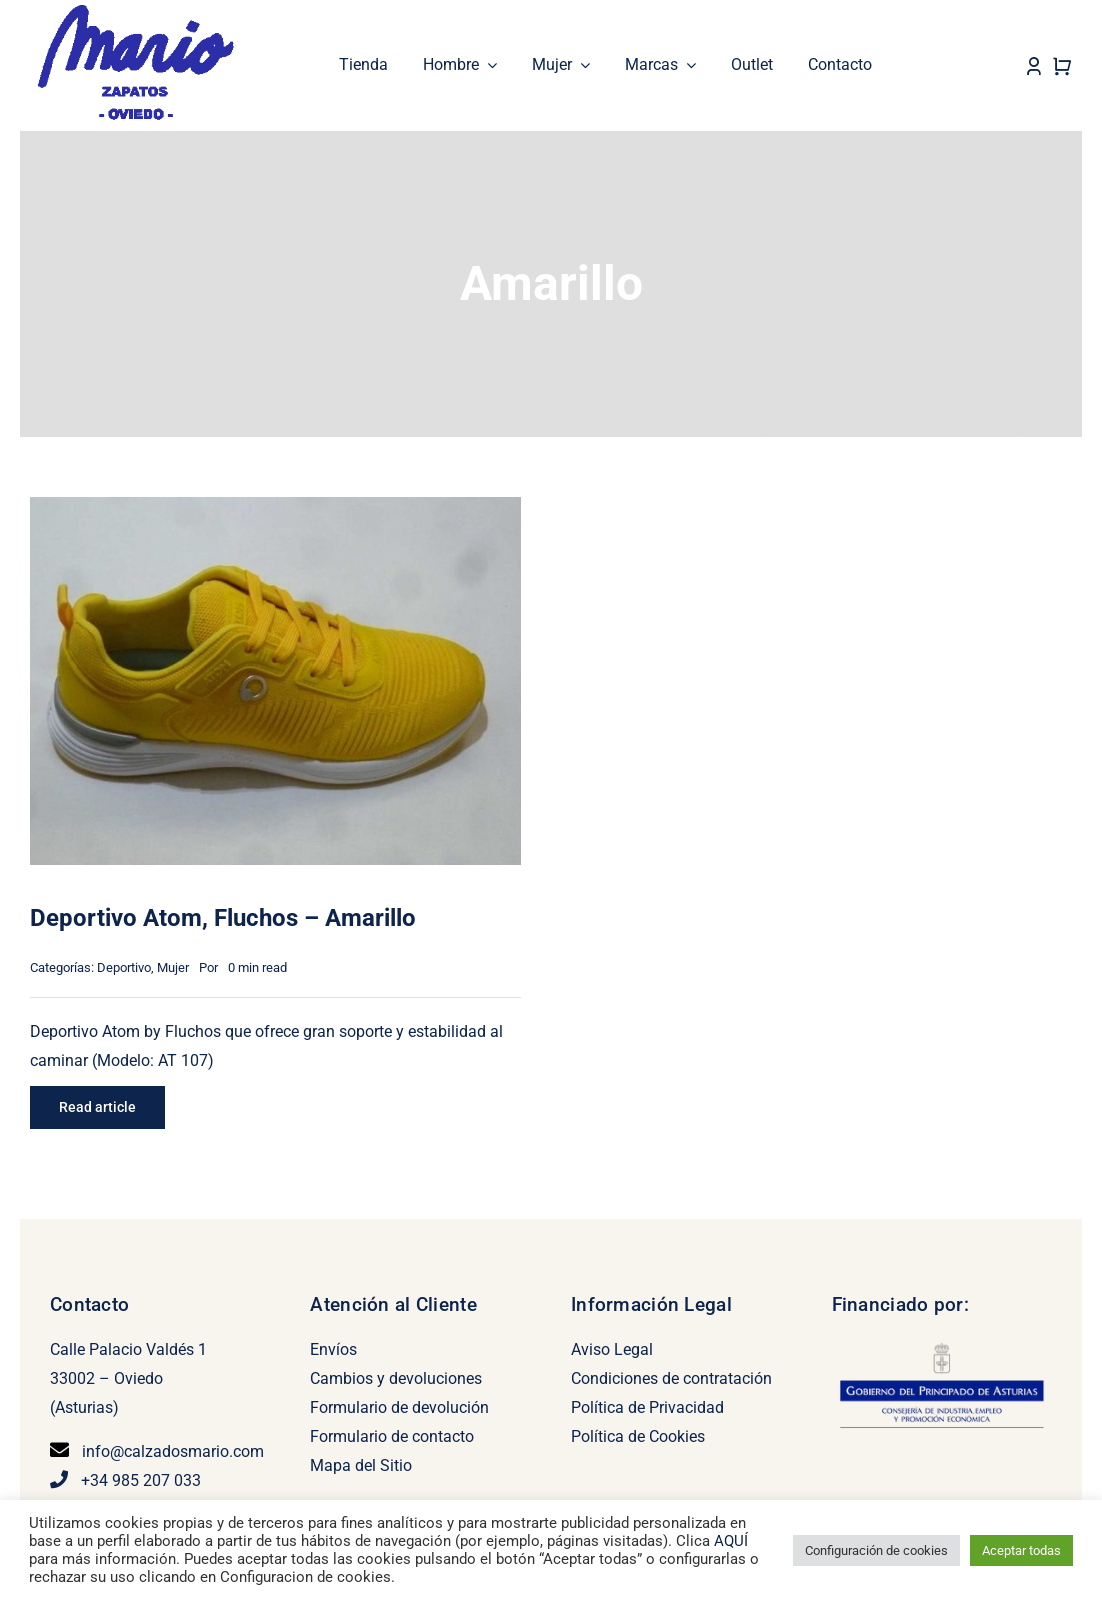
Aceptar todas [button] (1021, 1550)
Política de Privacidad (647, 1407)
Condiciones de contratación (671, 1378)
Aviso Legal (612, 1349)
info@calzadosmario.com (173, 1451)
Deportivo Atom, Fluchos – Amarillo (223, 918)
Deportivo (124, 967)
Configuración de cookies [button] (876, 1550)
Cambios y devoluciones (396, 1378)
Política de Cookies (638, 1436)
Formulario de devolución (399, 1407)
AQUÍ (731, 1541)
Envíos (333, 1349)
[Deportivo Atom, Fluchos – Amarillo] (275, 510)
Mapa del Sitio (361, 1465)
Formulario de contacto (392, 1436)
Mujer (173, 967)
